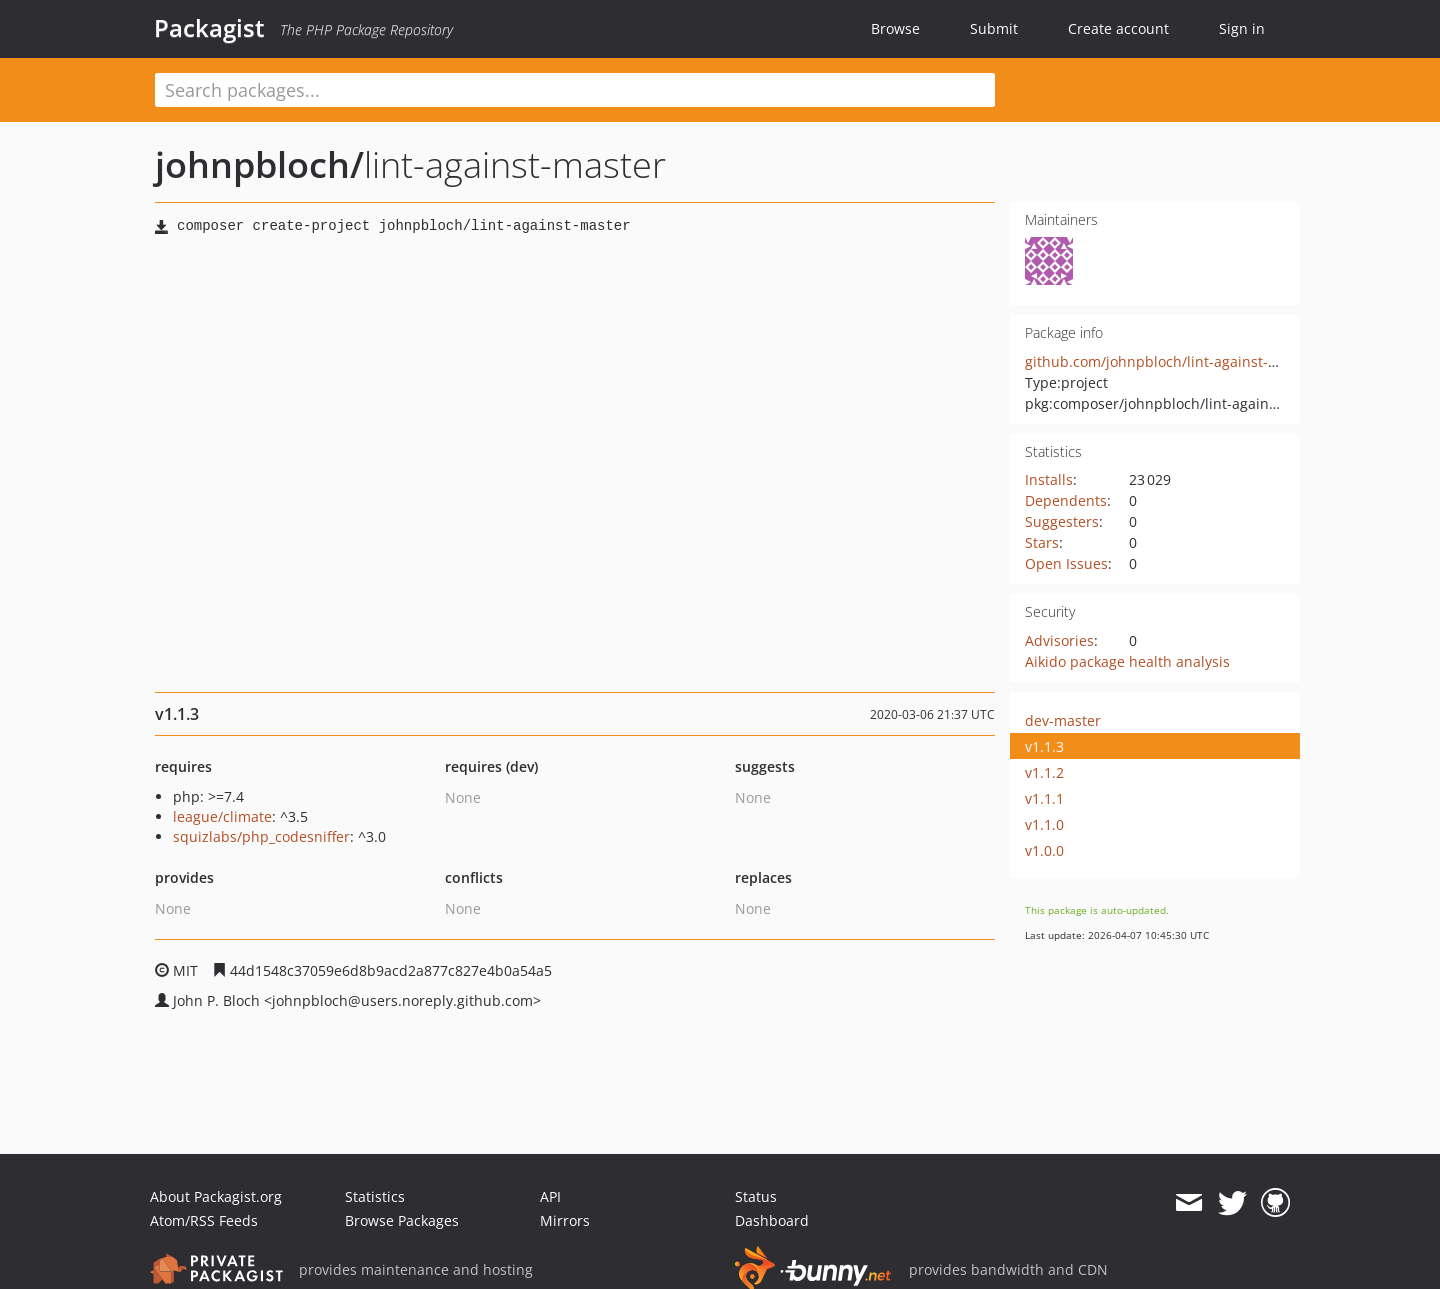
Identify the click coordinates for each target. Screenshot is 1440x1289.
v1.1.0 (1044, 824)
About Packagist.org (216, 1196)
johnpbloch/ (259, 164)
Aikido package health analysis (1127, 661)
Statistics (375, 1196)
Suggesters (1062, 521)
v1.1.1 (1044, 798)
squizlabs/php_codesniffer (261, 836)
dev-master (1063, 720)
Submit (994, 28)
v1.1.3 (1044, 746)
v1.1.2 (1044, 772)
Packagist (209, 28)
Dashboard (772, 1220)
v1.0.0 (1044, 850)
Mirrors (565, 1220)
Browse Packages (402, 1220)
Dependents (1066, 500)
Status (756, 1196)
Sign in (1242, 28)
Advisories (1059, 640)
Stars (1042, 542)
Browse (895, 28)
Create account (1118, 28)
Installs (1049, 479)
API (550, 1196)
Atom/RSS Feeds (204, 1220)
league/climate (222, 816)
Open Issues (1066, 563)
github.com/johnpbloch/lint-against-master (1170, 361)
